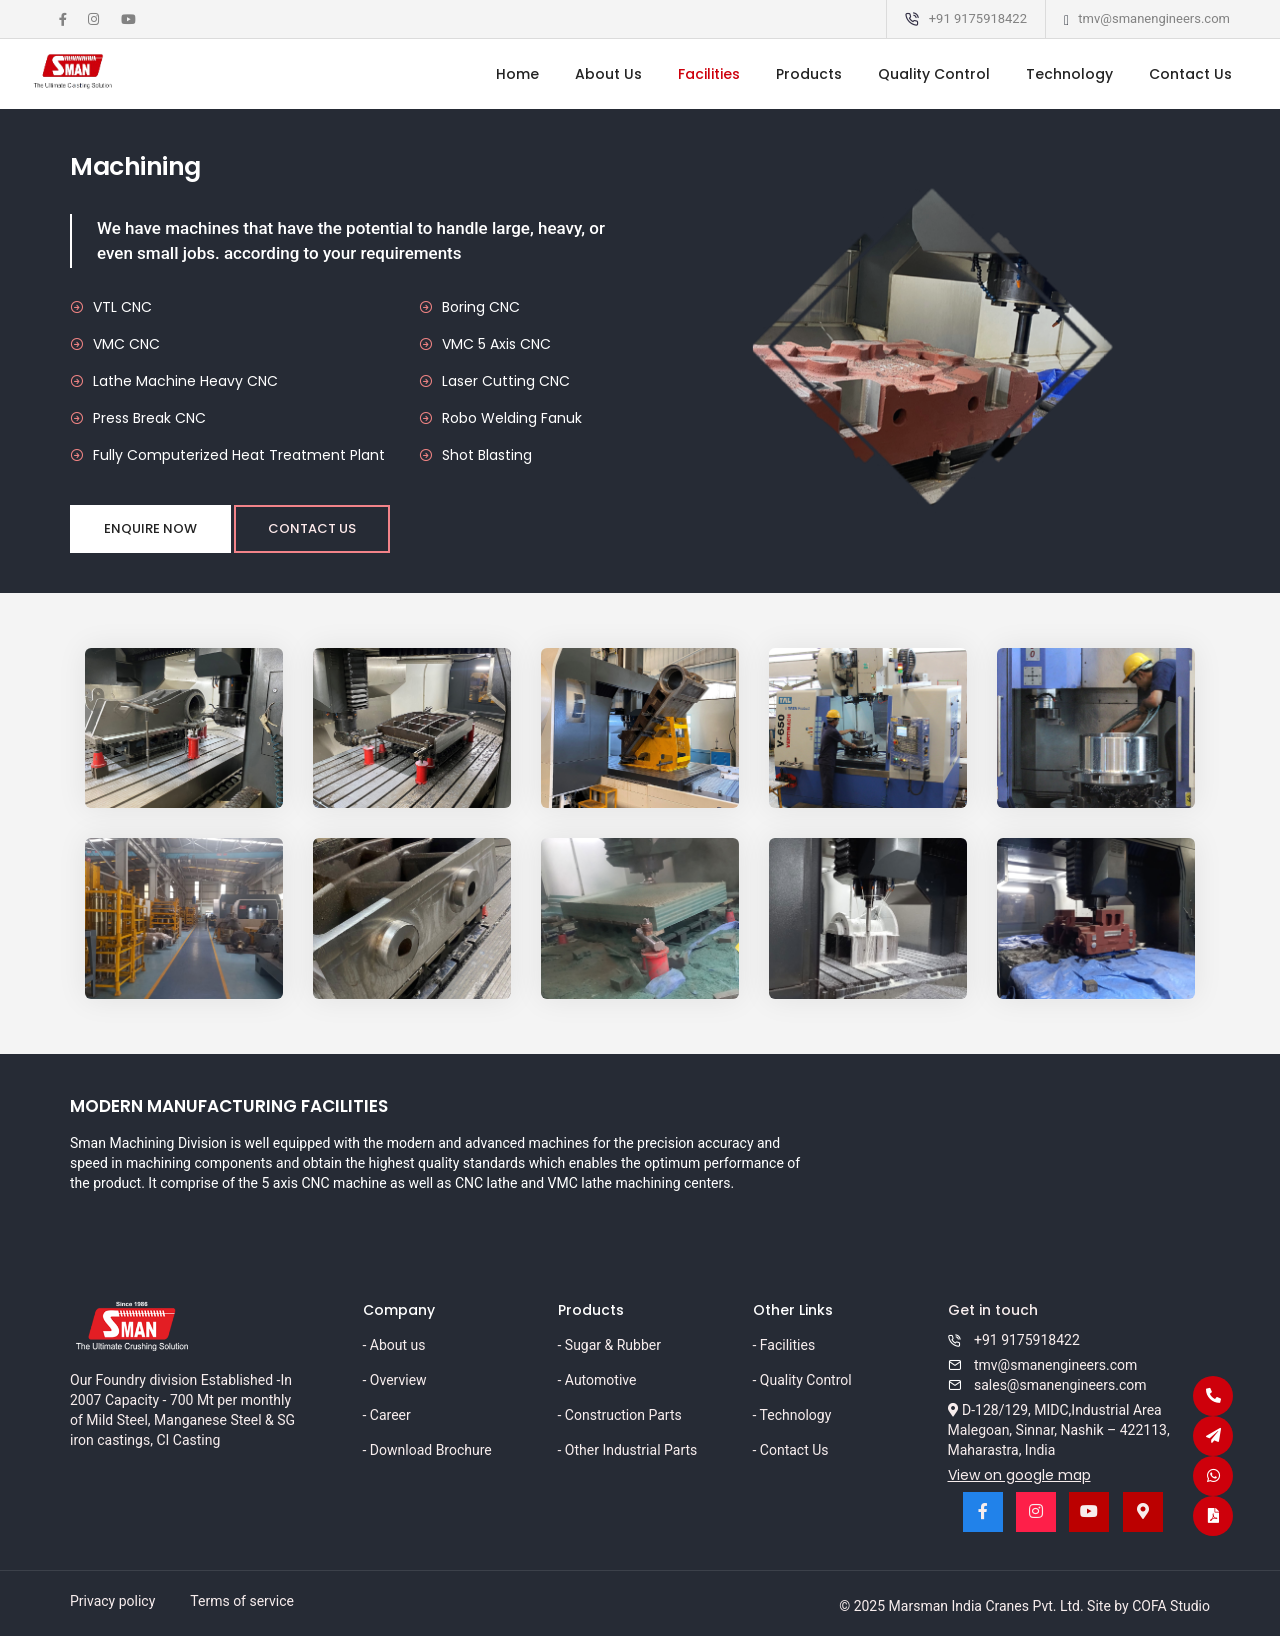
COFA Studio (1171, 1606)
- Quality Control (802, 1380)
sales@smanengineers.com (1047, 1385)
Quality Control (934, 74)
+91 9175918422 (978, 18)
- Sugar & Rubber (609, 1345)
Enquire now (150, 528)
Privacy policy (112, 1601)
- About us (394, 1345)
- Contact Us (791, 1450)
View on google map (1019, 1475)
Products (809, 74)
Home (517, 74)
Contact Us (1190, 74)
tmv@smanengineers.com (1154, 18)
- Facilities (784, 1345)
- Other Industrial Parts (628, 1450)
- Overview (395, 1380)
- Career (387, 1415)
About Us (608, 74)
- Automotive (597, 1380)
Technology (1069, 74)
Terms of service (242, 1601)
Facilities (709, 74)
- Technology (792, 1415)
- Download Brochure (427, 1450)
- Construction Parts (620, 1415)
